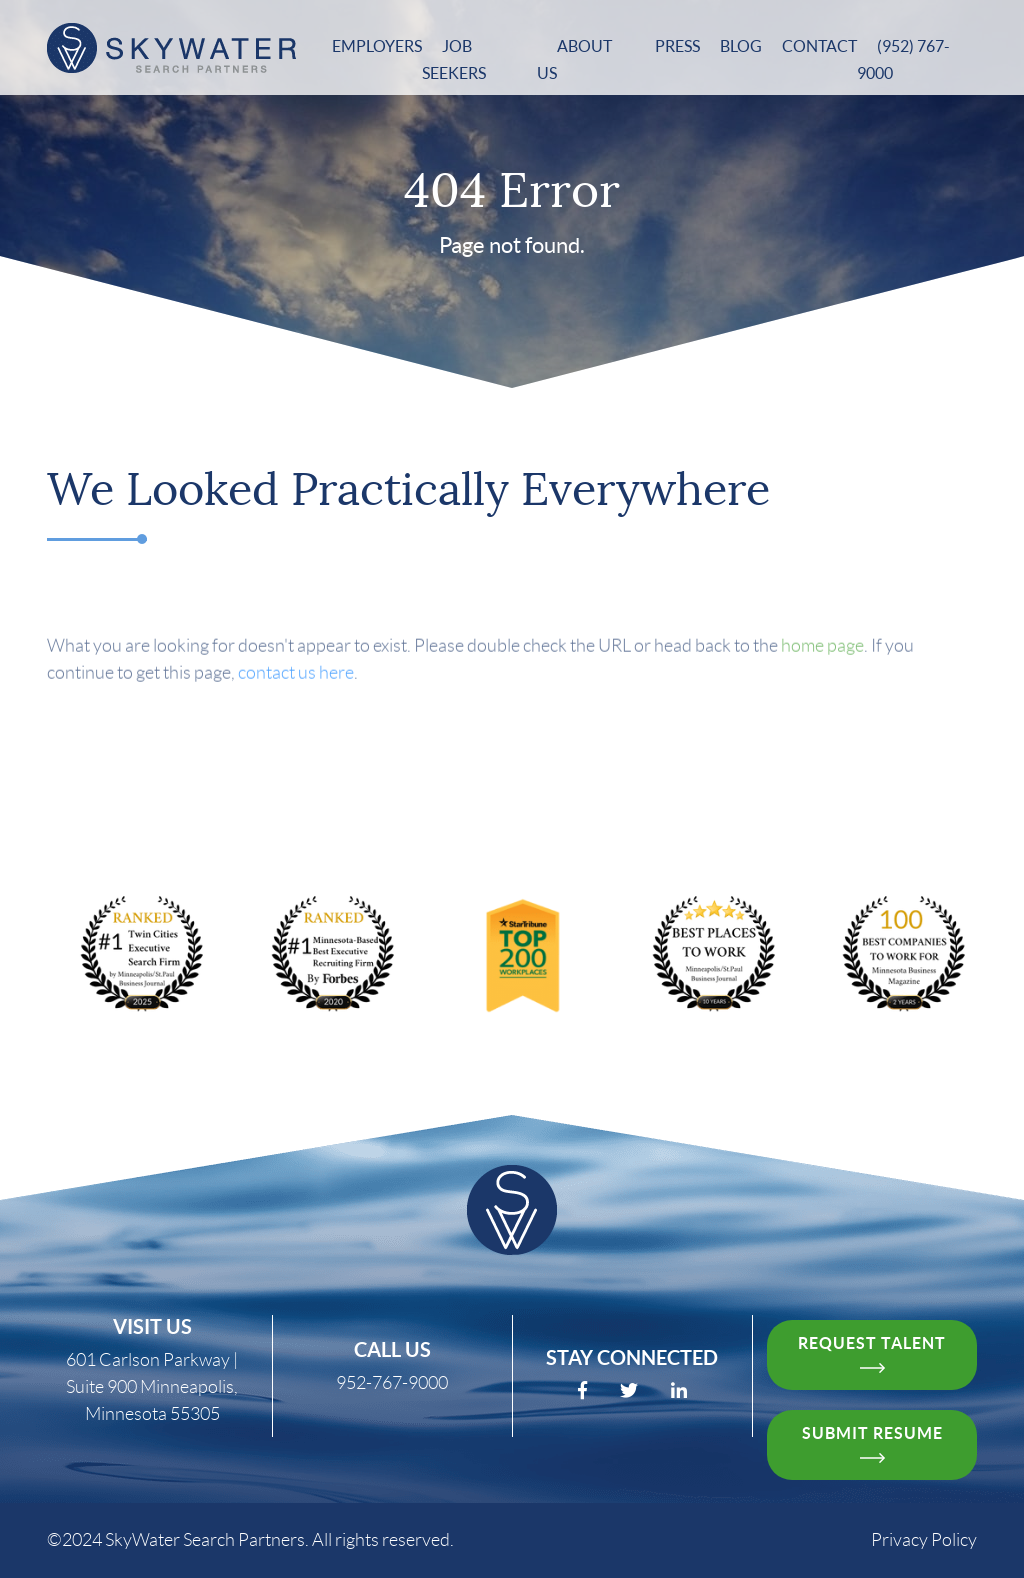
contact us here (296, 701)
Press (677, 46)
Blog (741, 46)
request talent (872, 1353)
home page (822, 674)
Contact (819, 46)
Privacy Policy (924, 1540)
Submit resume (872, 1443)
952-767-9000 (392, 1383)
